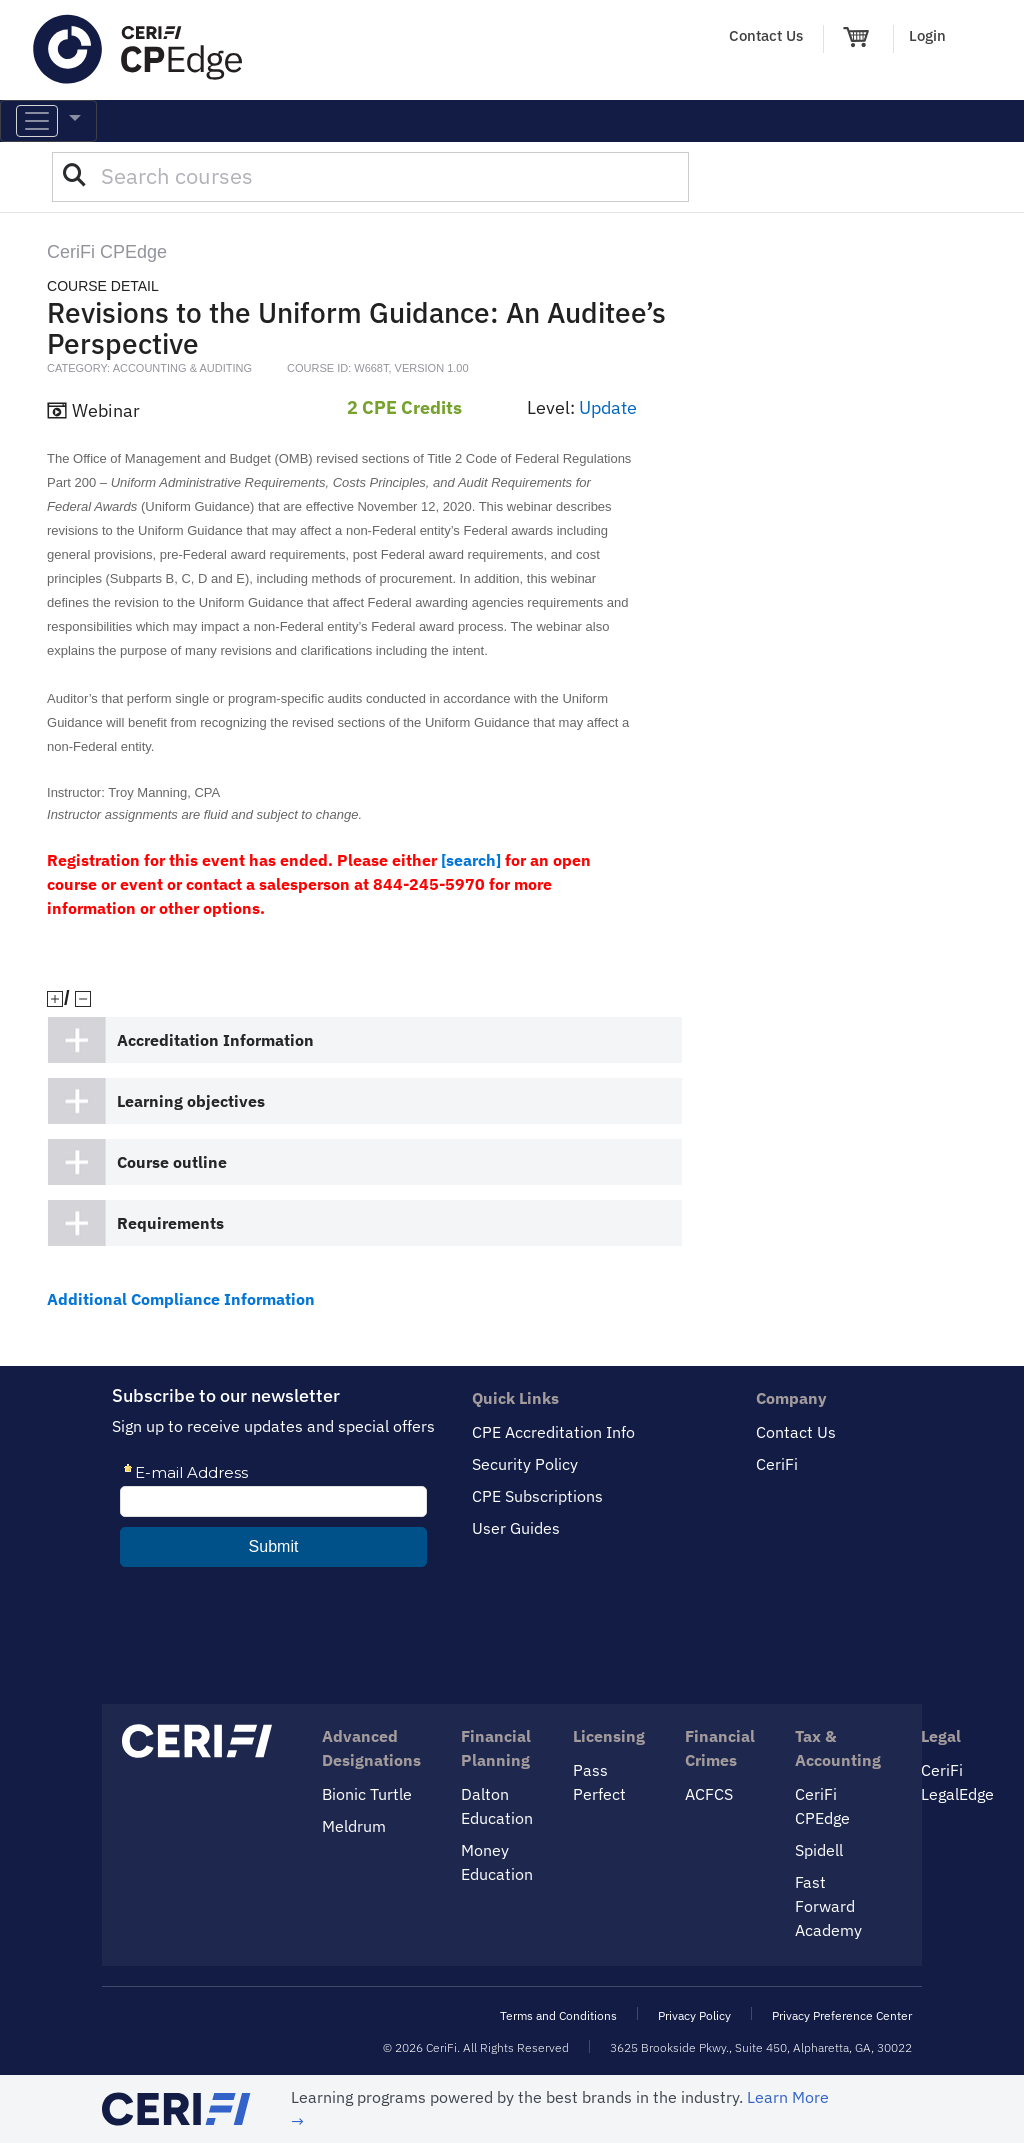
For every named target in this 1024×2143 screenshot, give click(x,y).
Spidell (819, 1850)
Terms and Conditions (558, 2015)
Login (927, 35)
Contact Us (766, 35)
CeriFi (777, 1464)
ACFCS (709, 1794)
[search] (471, 860)
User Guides (516, 1528)
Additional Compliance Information (181, 1299)
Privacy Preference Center (842, 2015)
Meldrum (354, 1826)
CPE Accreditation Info (553, 1432)
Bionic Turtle (367, 1794)
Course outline (172, 1162)
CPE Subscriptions (537, 1496)
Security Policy (525, 1464)
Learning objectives (191, 1101)
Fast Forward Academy (828, 1906)
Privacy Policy (694, 2015)
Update (608, 407)
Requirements (170, 1223)
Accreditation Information (215, 1040)
